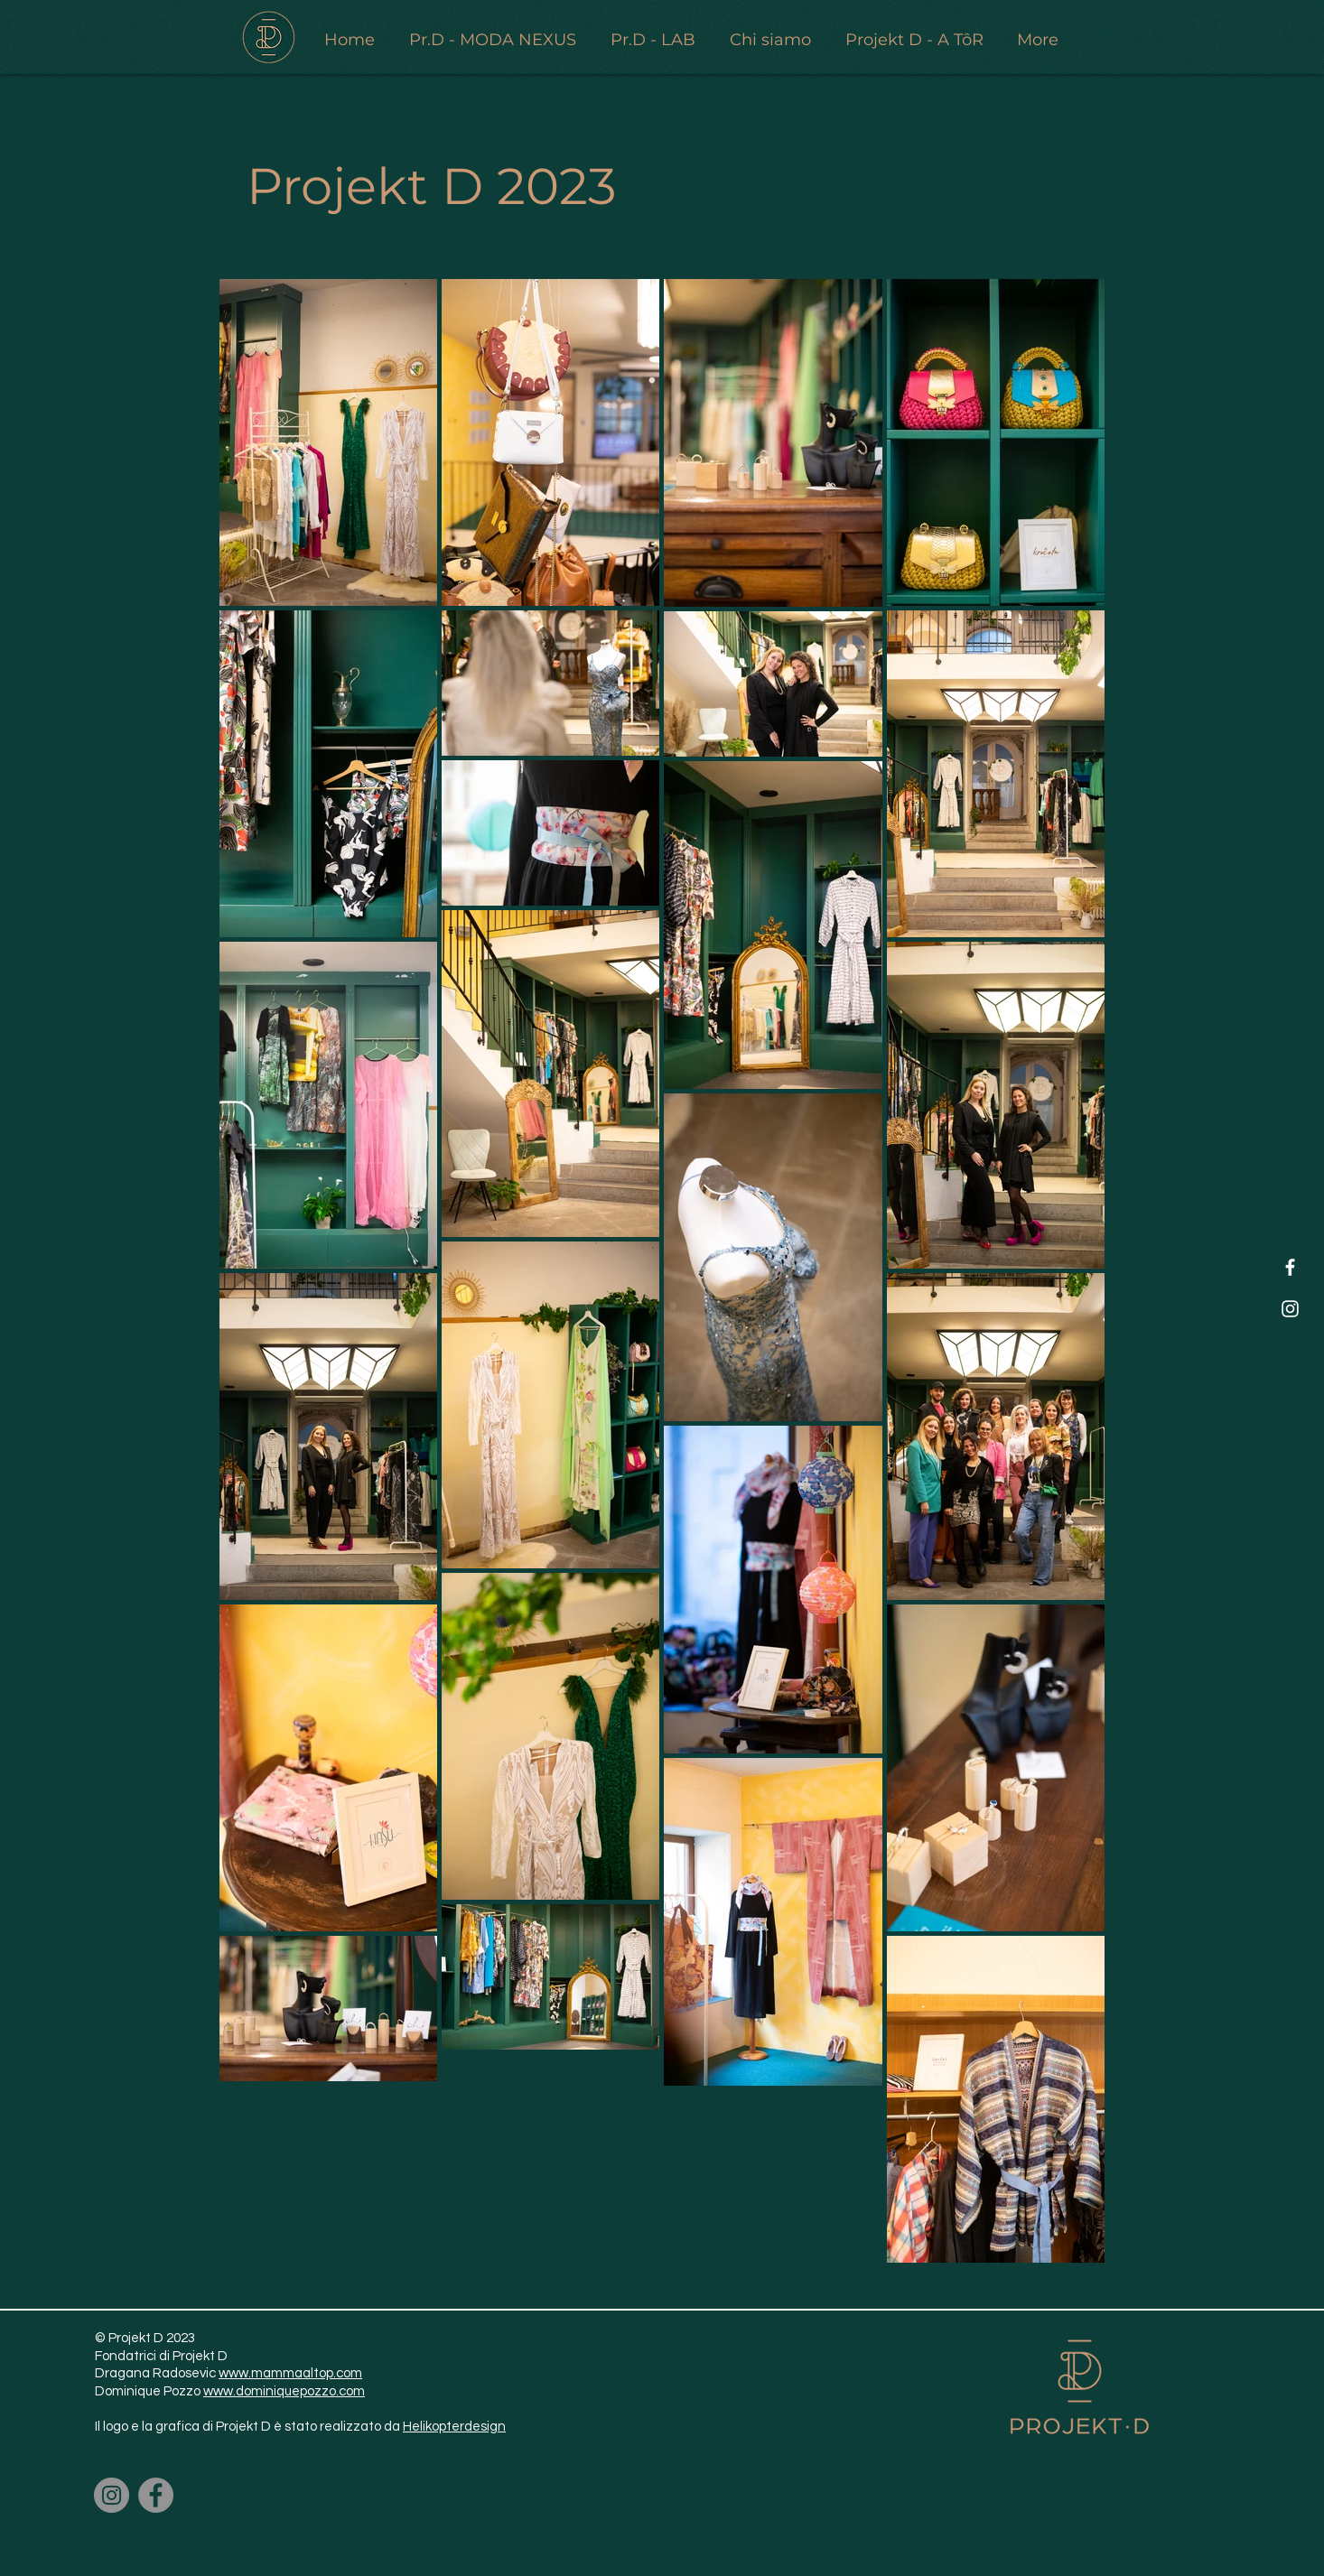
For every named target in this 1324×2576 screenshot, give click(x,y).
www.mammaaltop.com (290, 2373)
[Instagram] (1290, 1308)
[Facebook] (1290, 1267)
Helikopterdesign (454, 2426)
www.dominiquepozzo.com (284, 2391)
